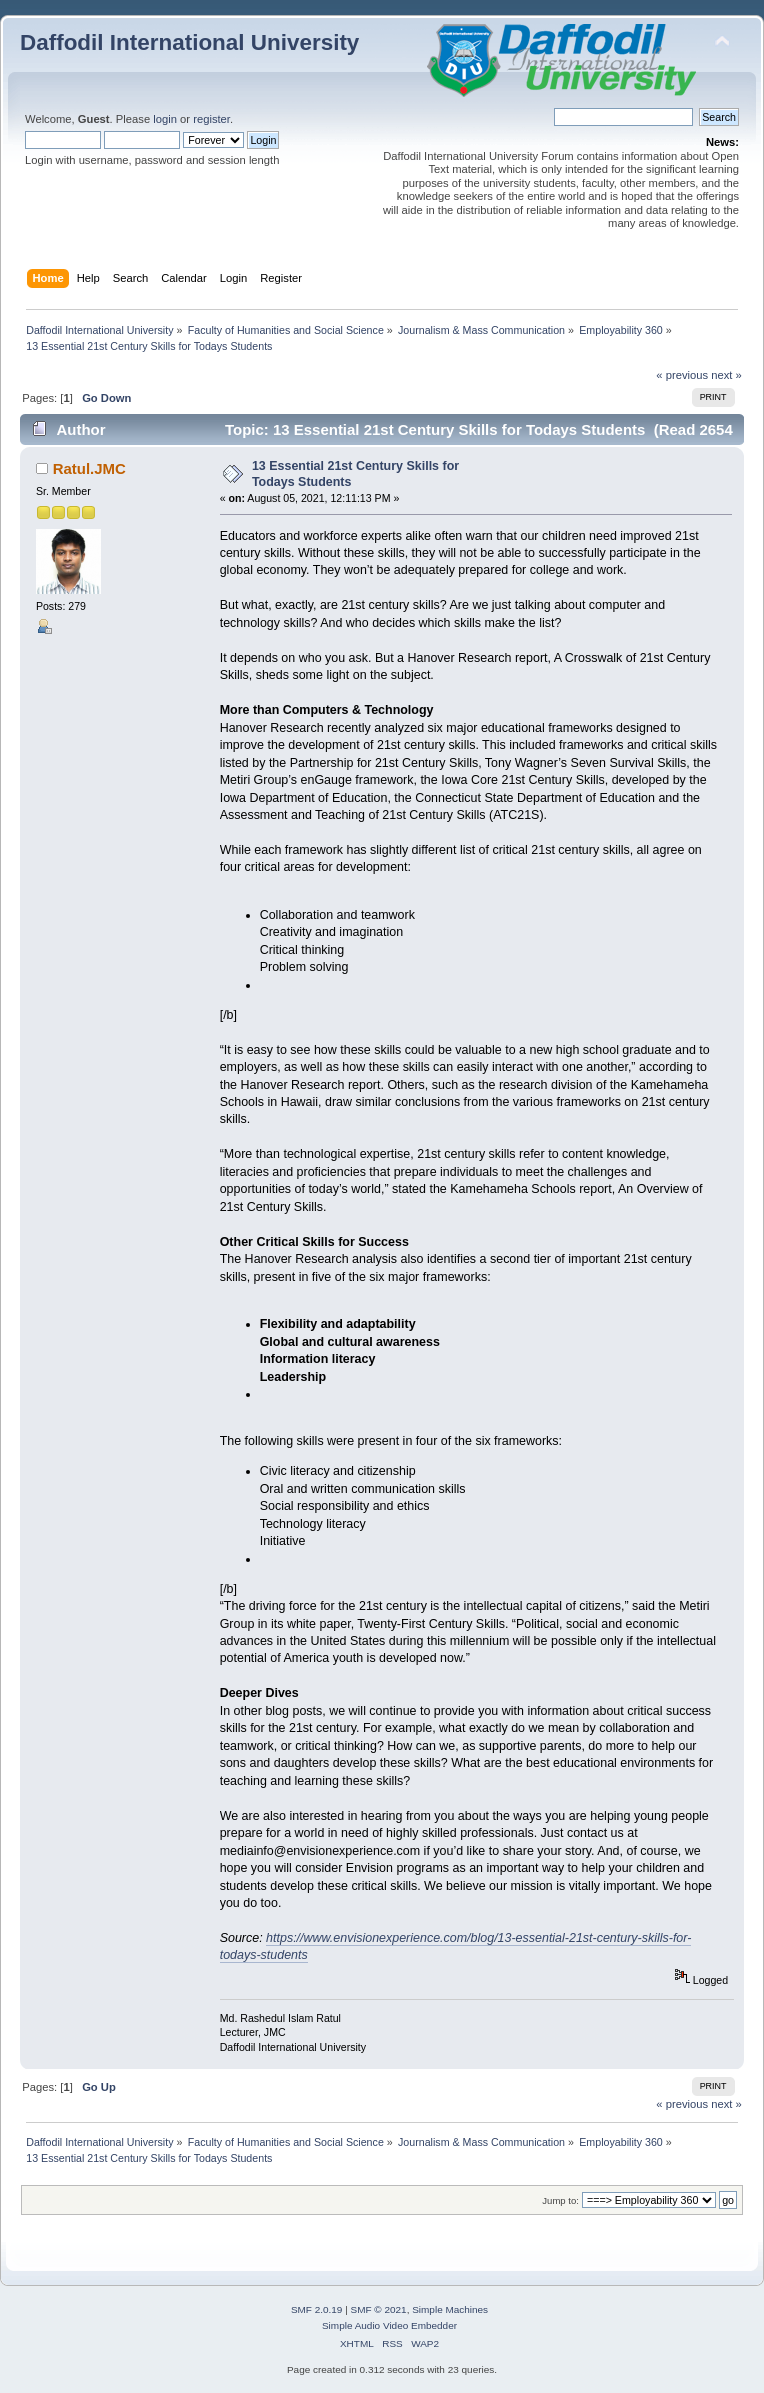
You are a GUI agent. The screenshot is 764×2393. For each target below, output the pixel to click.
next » (726, 375)
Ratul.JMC (89, 468)
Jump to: (560, 2200)
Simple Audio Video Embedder (389, 2325)
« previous (682, 375)
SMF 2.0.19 (317, 2309)
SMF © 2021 (379, 2309)
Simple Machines (450, 2309)
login (165, 119)
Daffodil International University (189, 42)
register (211, 119)
